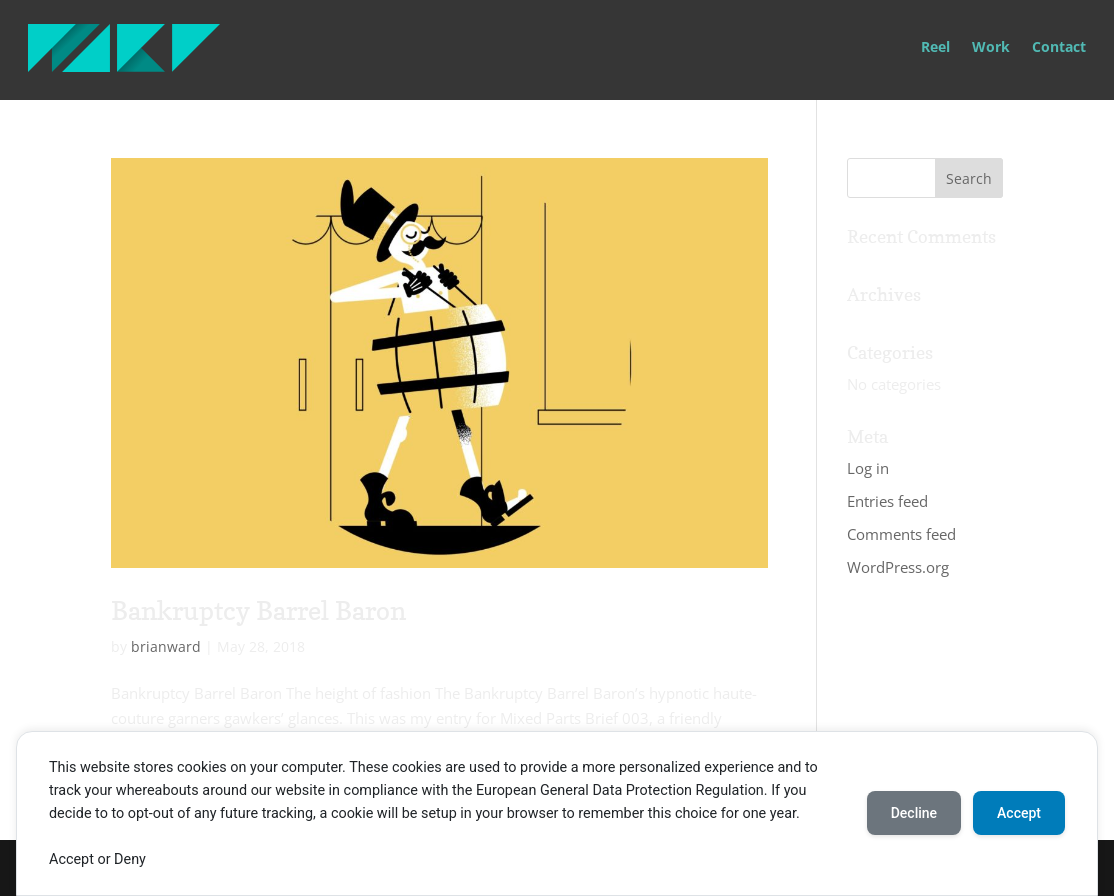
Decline (914, 813)
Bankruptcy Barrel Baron (258, 610)
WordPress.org (898, 567)
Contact (1059, 48)
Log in (868, 468)
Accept (1019, 813)
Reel (935, 48)
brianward (166, 646)
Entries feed (887, 501)
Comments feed (901, 534)
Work (991, 48)
